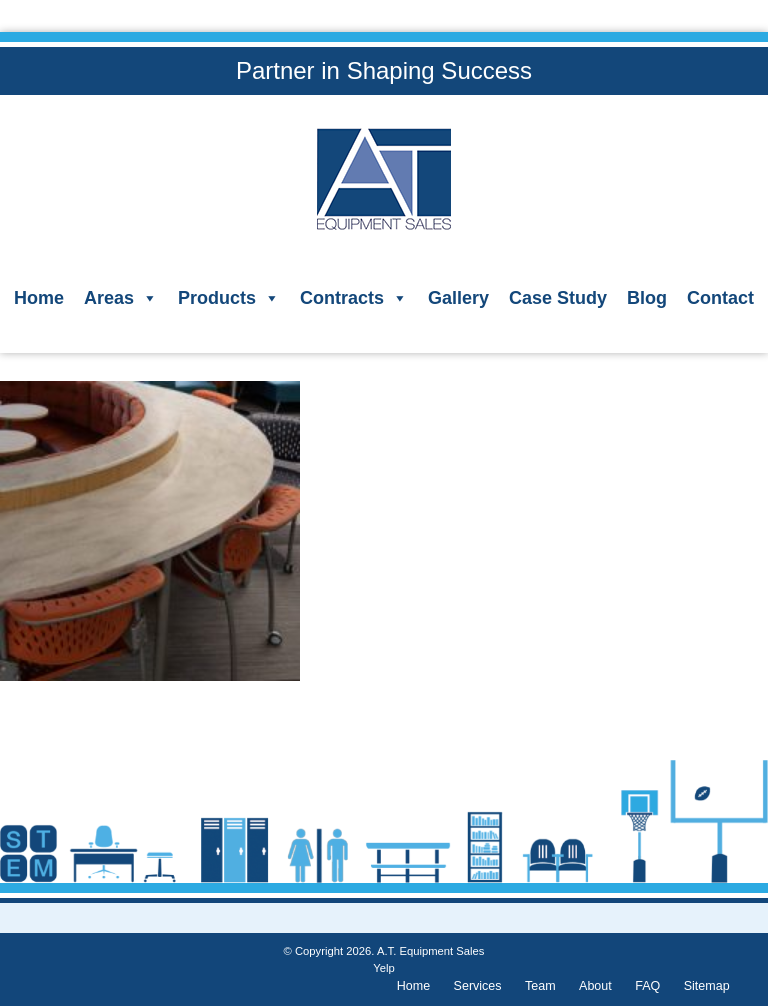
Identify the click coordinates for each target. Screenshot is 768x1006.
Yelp (383, 968)
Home (39, 298)
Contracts (354, 298)
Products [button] (229, 298)
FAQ (647, 986)
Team (540, 986)
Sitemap (707, 986)
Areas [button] (121, 298)
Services (478, 986)
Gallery (458, 298)
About (595, 986)
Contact (720, 298)
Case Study (558, 298)
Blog (647, 298)
